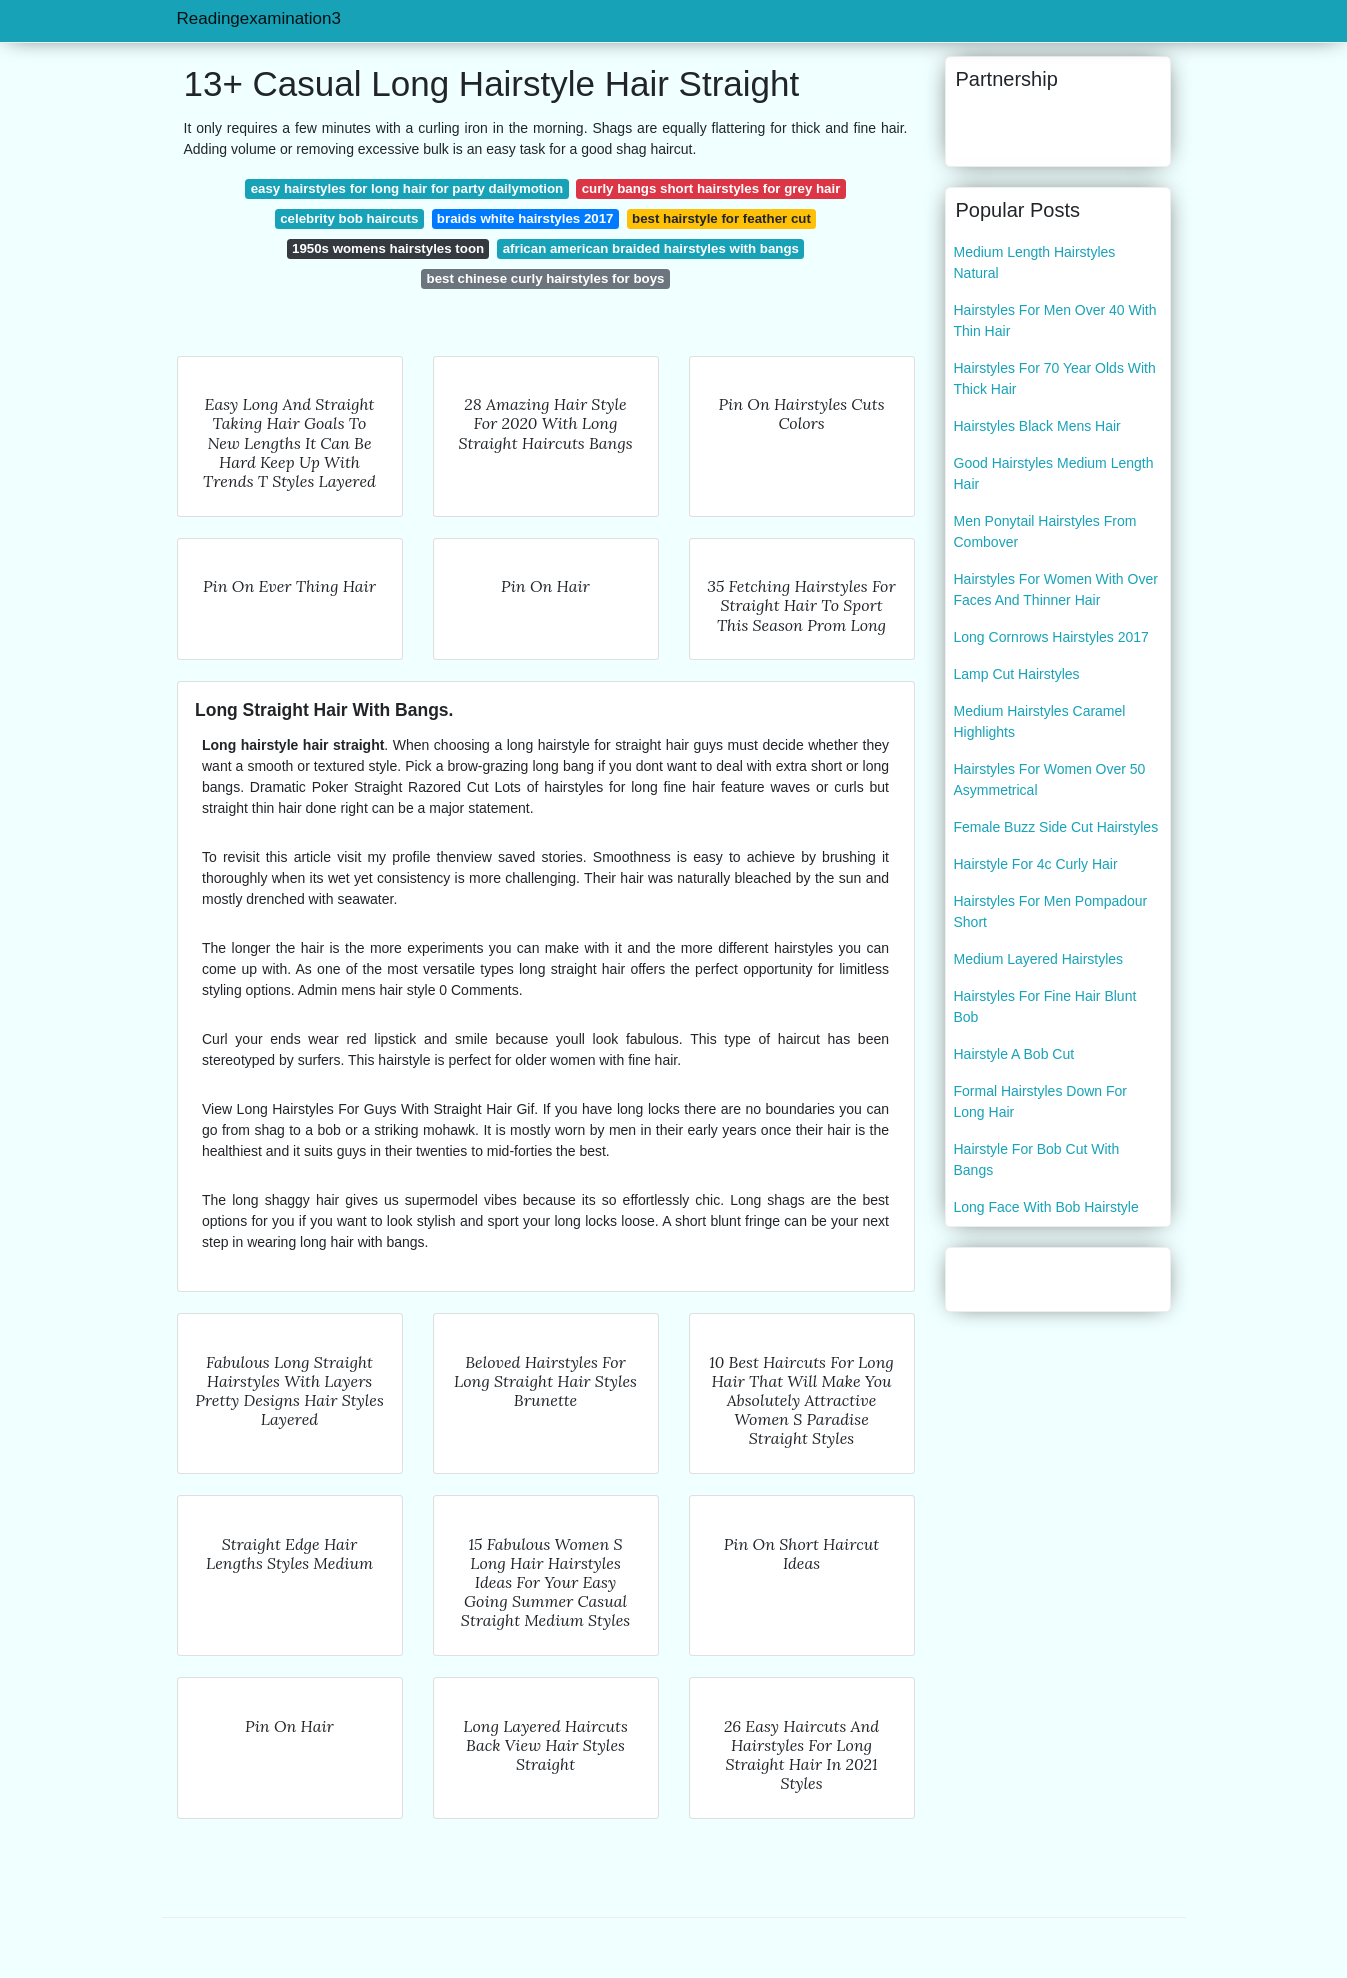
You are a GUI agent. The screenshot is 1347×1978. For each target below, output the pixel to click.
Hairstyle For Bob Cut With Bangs (1037, 1159)
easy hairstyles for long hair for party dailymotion (407, 188)
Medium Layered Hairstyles (1039, 959)
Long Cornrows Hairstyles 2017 (1051, 637)
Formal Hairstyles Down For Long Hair (1040, 1101)
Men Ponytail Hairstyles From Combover (1045, 531)
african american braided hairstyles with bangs (651, 248)
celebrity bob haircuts (349, 218)
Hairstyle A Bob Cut (1014, 1054)
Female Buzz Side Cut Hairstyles (1056, 827)
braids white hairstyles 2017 (525, 218)
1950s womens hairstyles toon (388, 248)
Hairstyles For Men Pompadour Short (1051, 911)
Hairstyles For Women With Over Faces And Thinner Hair (1056, 589)
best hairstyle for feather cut (721, 218)
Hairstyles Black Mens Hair (1037, 426)
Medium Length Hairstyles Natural (1035, 262)
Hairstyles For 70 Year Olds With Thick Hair (1055, 378)
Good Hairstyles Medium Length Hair (1054, 473)
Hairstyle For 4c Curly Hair (1036, 864)
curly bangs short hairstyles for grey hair (711, 188)
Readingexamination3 (259, 18)
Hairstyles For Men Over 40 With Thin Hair (1055, 320)
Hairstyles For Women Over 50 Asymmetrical (1050, 779)
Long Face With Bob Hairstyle (1046, 1207)
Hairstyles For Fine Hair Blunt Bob (1045, 1006)
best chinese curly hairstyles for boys (546, 278)
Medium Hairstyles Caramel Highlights (1040, 721)
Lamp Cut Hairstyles (1017, 674)
